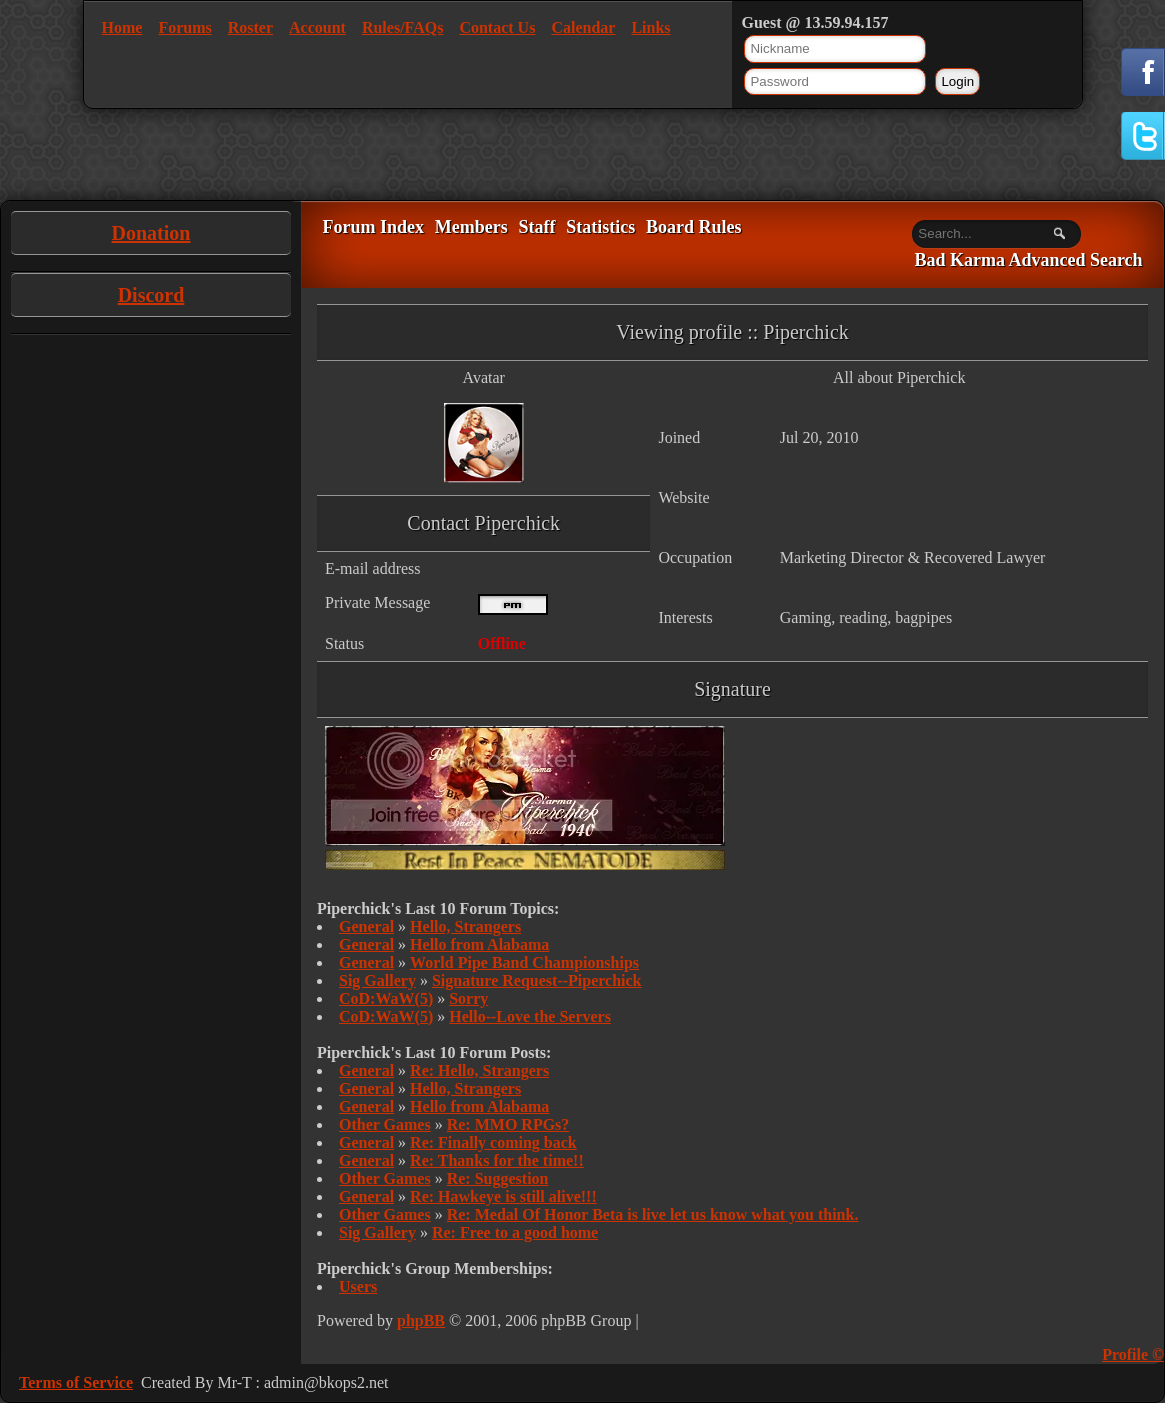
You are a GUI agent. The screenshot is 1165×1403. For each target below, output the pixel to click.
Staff (536, 227)
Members (471, 227)
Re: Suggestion (498, 1178)
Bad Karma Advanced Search (1028, 261)
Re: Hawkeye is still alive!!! (503, 1196)
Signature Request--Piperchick (537, 980)
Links (650, 27)
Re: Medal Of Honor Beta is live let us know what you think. (653, 1214)
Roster (250, 27)
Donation (151, 233)
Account (317, 27)
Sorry (468, 998)
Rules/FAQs (402, 27)
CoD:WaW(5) (386, 998)
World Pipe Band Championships (524, 962)
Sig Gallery (377, 980)
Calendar (583, 27)
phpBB (421, 1320)
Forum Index (373, 227)
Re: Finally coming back (493, 1142)
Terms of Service (76, 1382)
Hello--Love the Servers (530, 1016)
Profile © (1133, 1354)
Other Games (385, 1124)
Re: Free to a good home (515, 1232)
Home (122, 27)
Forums (184, 27)
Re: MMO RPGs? (508, 1124)
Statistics (600, 227)
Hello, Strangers (465, 926)
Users (358, 1286)
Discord (151, 295)
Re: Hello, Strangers (479, 1070)
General (366, 926)
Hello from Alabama (479, 944)
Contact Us (497, 27)
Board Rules (694, 227)
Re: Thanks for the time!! (497, 1160)
